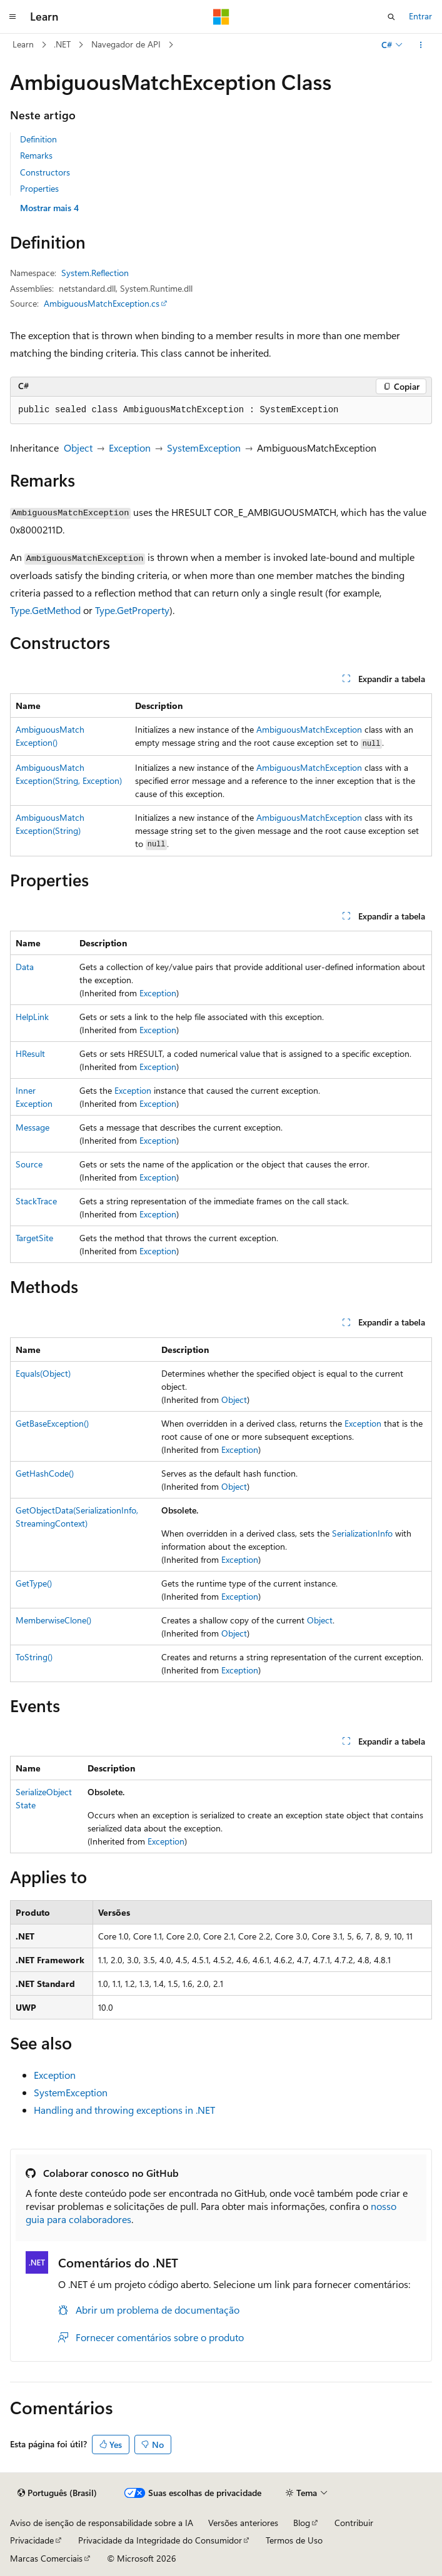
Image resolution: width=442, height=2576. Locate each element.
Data (25, 967)
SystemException (204, 447)
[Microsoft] (221, 17)
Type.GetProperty (132, 610)
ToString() (34, 1657)
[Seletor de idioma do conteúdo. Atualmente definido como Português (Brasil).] (57, 2493)
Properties (39, 188)
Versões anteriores (243, 2523)
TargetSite (34, 1238)
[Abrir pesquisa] (391, 17)
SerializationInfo (362, 1533)
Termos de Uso (294, 2540)
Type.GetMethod (45, 610)
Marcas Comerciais (46, 2558)
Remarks (36, 155)
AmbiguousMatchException (309, 729)
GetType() (34, 1583)
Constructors (45, 172)
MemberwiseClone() (53, 1620)
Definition (38, 139)
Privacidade (32, 2540)
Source (29, 1164)
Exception (130, 447)
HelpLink (32, 1017)
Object (78, 447)
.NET (62, 44)
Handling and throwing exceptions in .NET (124, 2109)
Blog (301, 2523)
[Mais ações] (421, 45)
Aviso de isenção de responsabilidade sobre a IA (101, 2523)
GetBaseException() (52, 1423)
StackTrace (36, 1201)
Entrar (420, 16)
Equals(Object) (43, 1373)
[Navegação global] (12, 17)
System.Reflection (95, 273)
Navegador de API (126, 44)
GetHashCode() (45, 1473)
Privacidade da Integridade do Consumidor (160, 2540)
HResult (30, 1053)
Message (32, 1127)
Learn (23, 44)
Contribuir (353, 2523)
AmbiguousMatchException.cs (101, 303)
